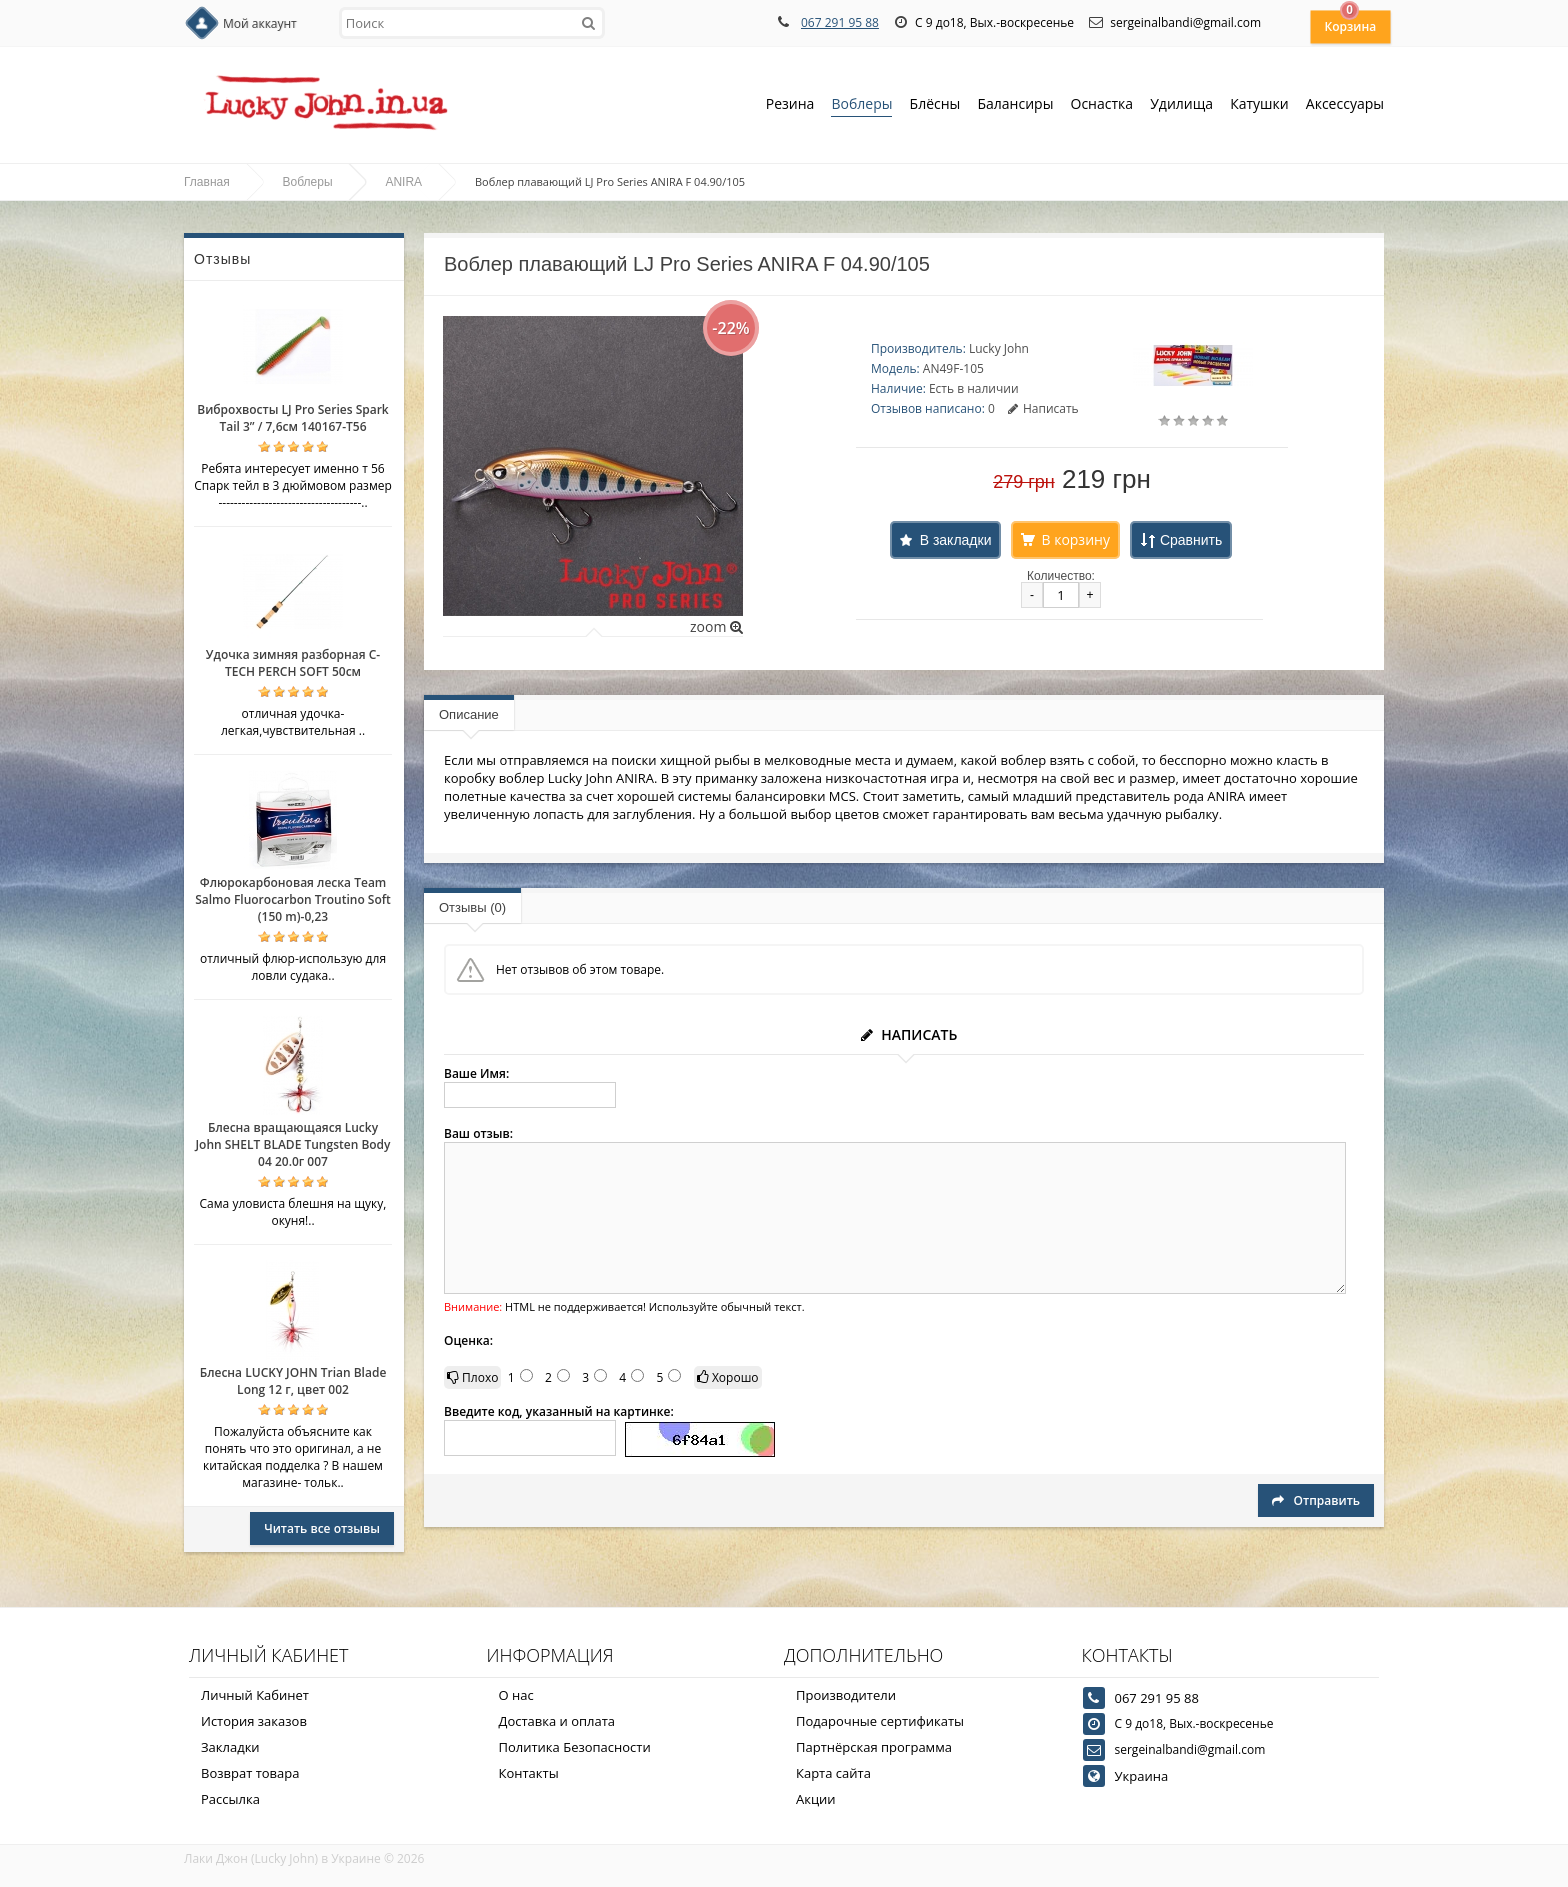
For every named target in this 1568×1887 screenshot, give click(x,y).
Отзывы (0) (472, 907)
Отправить (1316, 1500)
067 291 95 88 (840, 22)
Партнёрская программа (874, 1747)
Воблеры (861, 105)
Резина (790, 105)
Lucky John (999, 348)
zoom (716, 626)
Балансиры (1015, 105)
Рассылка (230, 1799)
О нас (516, 1695)
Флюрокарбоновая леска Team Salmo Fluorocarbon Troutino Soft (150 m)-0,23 (293, 899)
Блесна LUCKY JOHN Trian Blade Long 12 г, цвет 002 (293, 1381)
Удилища (1181, 105)
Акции (816, 1799)
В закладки (956, 540)
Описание (469, 714)
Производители (846, 1695)
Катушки (1259, 105)
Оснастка (1102, 105)
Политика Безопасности (575, 1747)
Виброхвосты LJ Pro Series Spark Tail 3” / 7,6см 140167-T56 (292, 418)
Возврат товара (250, 1773)
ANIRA (403, 182)
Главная (207, 182)
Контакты (529, 1773)
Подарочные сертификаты (880, 1721)
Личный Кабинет (255, 1695)
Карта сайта (833, 1773)
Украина (1142, 1776)
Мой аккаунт (260, 23)
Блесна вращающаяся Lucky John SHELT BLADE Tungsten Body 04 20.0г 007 (292, 1144)
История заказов (254, 1721)
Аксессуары (1345, 103)
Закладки (230, 1747)
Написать (1043, 408)
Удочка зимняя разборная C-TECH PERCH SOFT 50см (293, 663)
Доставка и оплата (557, 1721)
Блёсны (935, 105)
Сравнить (1191, 540)
